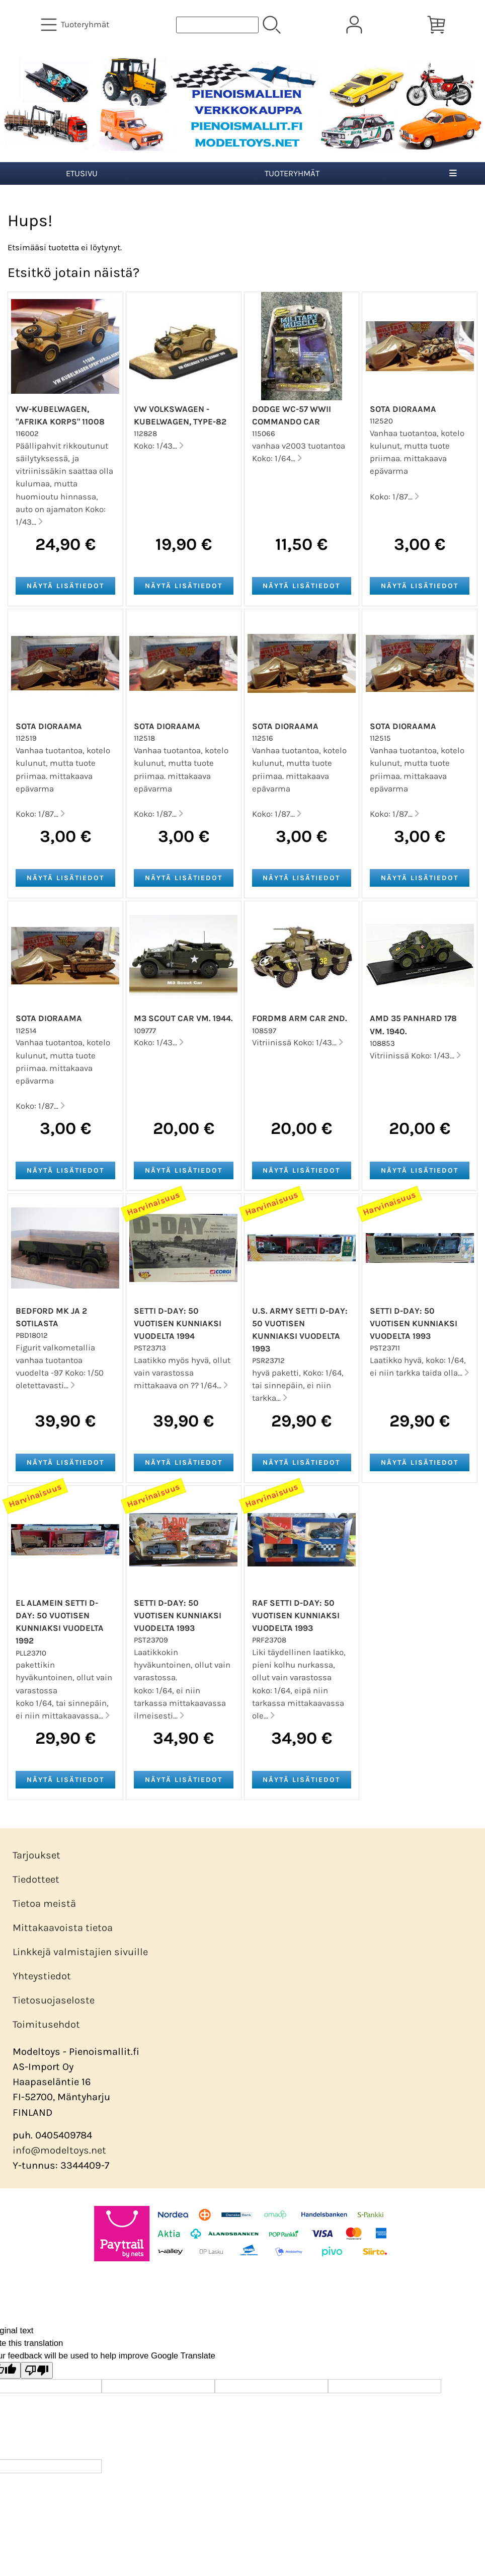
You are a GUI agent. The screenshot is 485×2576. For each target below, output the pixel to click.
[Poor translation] (37, 2370)
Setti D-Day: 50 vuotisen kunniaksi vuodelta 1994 (177, 1323)
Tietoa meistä (44, 1903)
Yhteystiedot (42, 1976)
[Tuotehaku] (217, 25)
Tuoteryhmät (292, 173)
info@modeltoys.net (59, 2150)
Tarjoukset (36, 1855)
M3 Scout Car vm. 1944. (183, 1018)
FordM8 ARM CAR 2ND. (299, 1018)
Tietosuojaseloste (54, 2000)
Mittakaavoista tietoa (63, 1928)
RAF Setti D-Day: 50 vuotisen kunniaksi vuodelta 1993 (296, 1615)
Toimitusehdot (46, 2024)
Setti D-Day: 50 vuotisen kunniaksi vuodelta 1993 (413, 1323)
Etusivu (82, 173)
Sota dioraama (403, 409)
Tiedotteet (36, 1879)
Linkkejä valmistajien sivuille (80, 1952)
